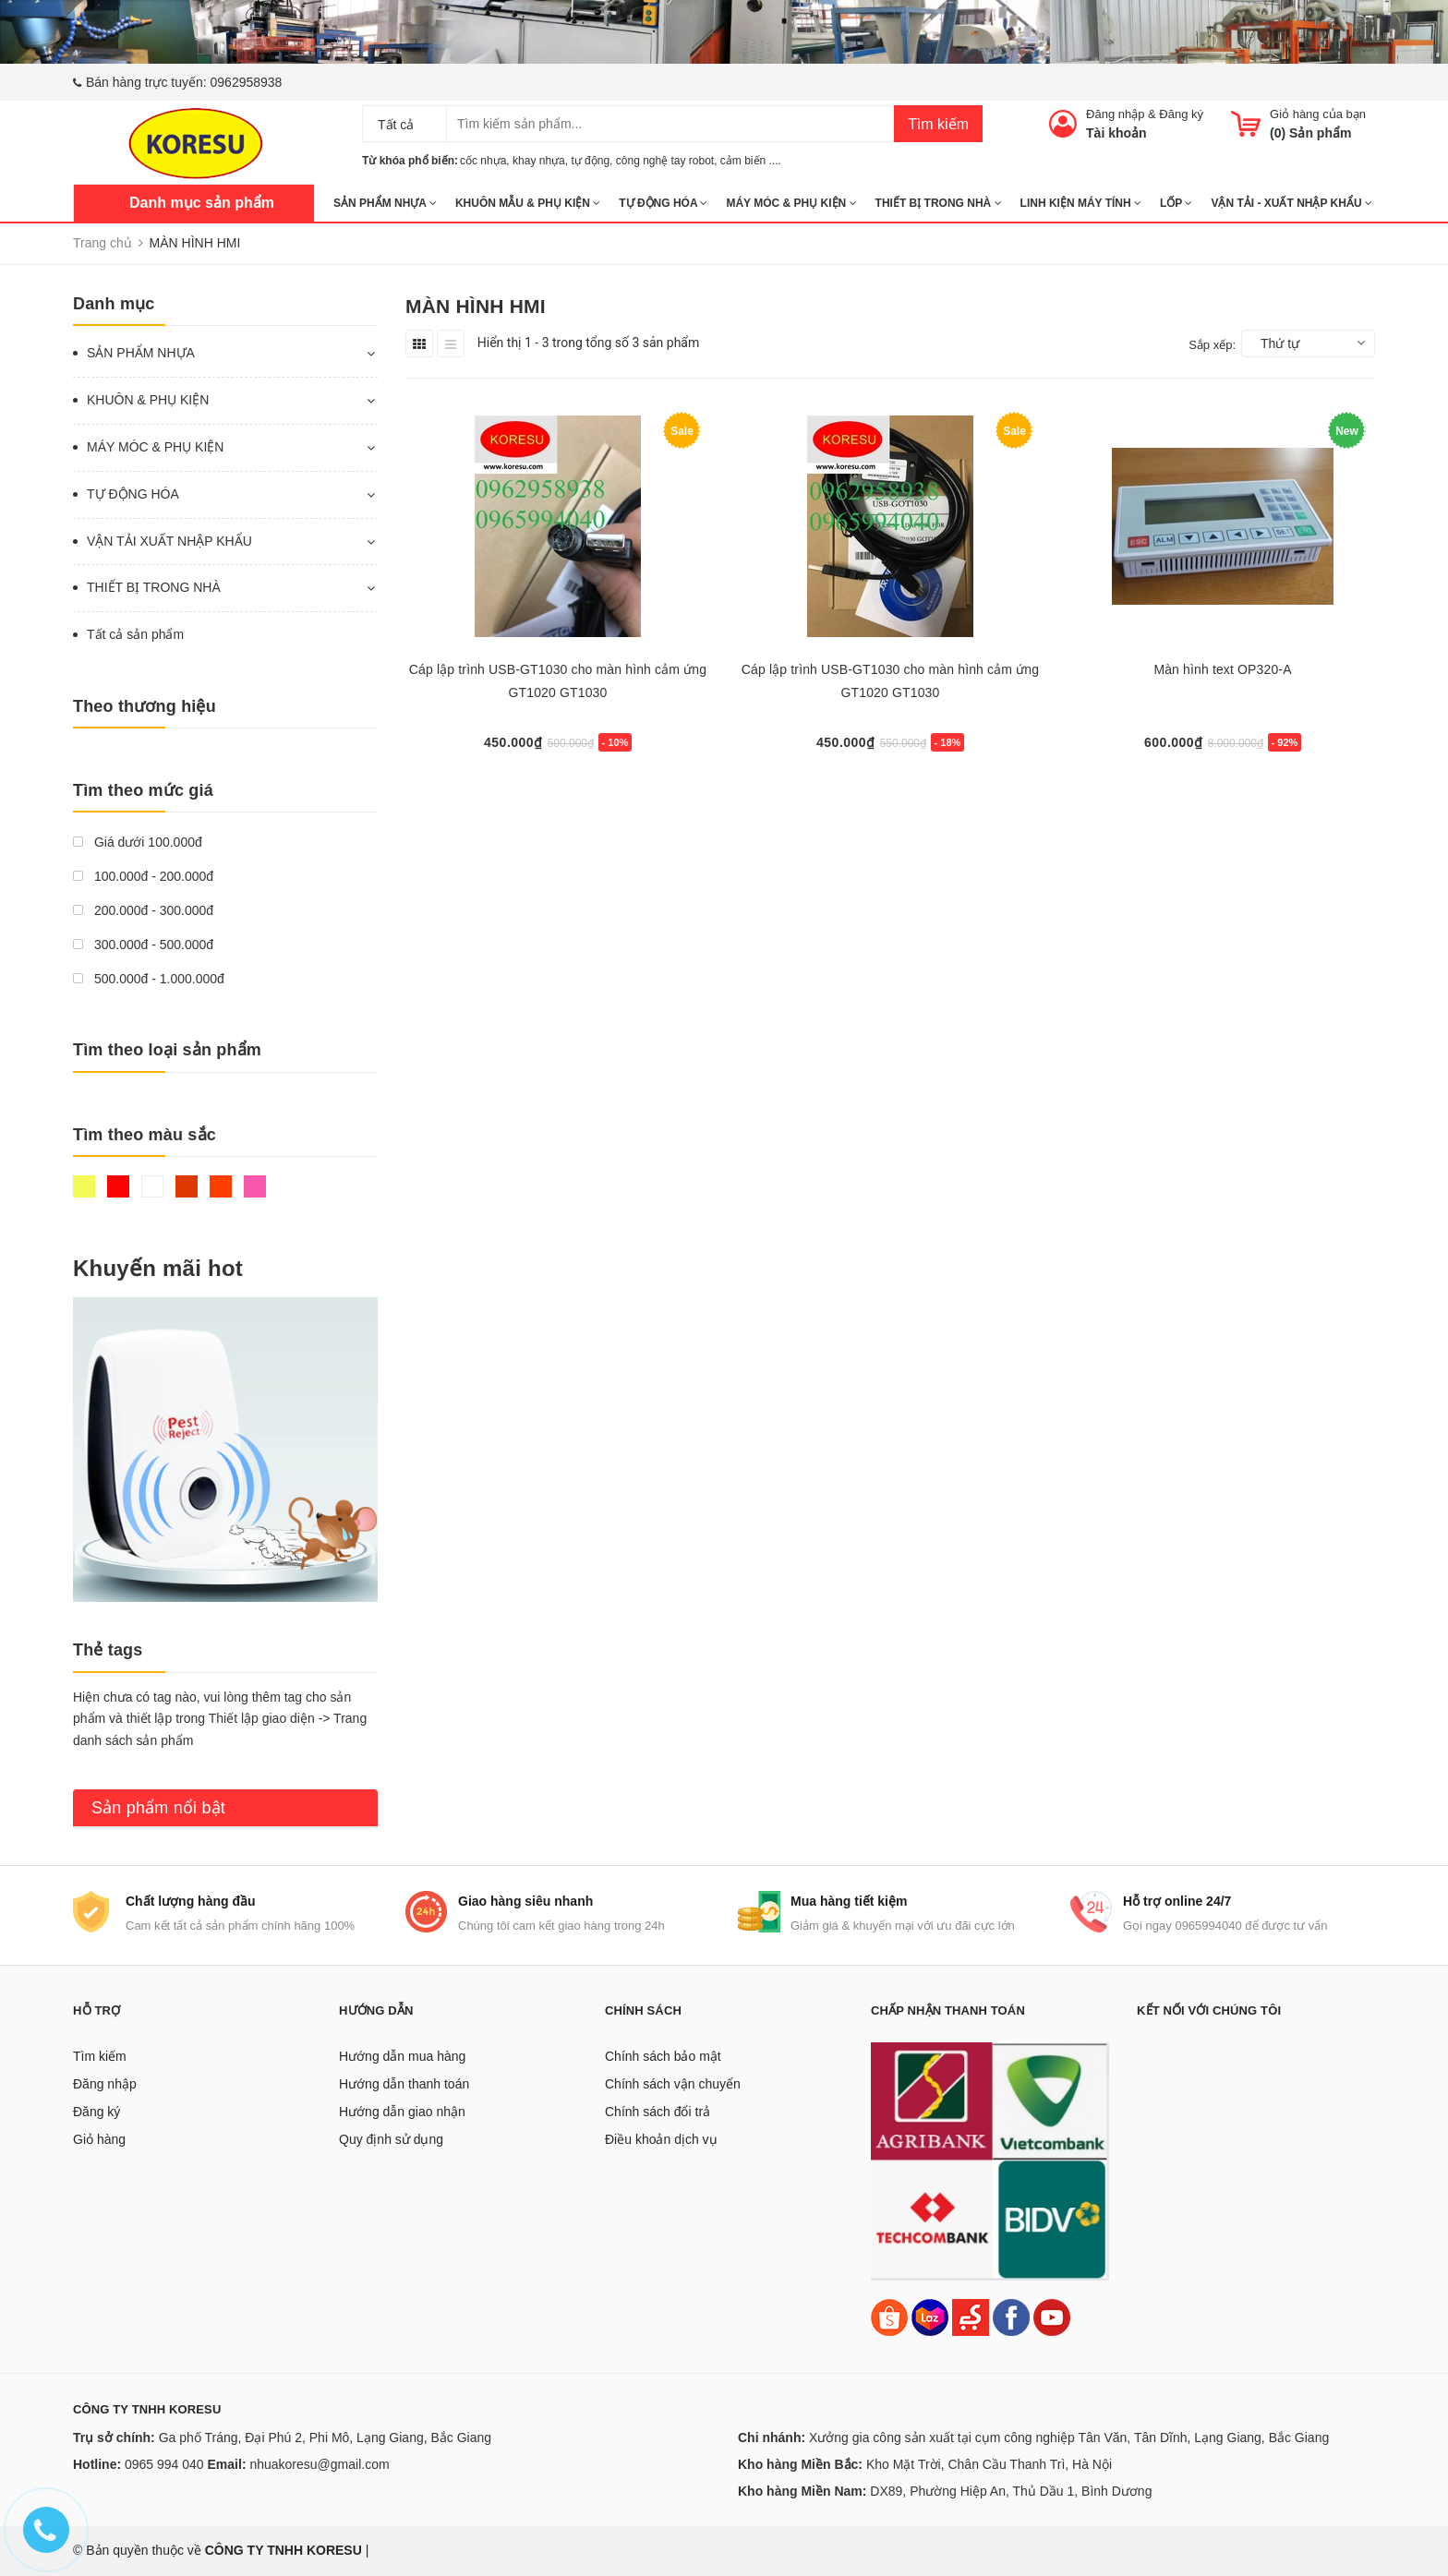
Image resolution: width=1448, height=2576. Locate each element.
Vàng (84, 1186)
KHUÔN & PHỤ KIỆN (148, 399)
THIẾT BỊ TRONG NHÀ (938, 203)
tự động (590, 160)
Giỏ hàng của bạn (1318, 114)
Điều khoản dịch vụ (661, 2139)
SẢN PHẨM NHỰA (385, 203)
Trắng (152, 1186)
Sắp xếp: (1212, 345)
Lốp (1176, 203)
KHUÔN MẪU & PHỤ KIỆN (527, 203)
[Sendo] (970, 2316)
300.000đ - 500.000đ (143, 944)
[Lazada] (931, 2316)
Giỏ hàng (99, 2139)
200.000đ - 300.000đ (143, 910)
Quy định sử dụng (391, 2139)
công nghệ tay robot (665, 160)
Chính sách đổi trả (657, 2111)
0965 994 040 (164, 2464)
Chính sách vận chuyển (673, 2083)
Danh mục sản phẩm (201, 203)
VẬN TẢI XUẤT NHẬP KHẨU (169, 541)
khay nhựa (539, 160)
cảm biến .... (750, 160)
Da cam (221, 1186)
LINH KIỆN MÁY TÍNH (1080, 203)
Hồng (255, 1186)
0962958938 (247, 82)
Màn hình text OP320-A (1222, 669)
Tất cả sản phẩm (135, 634)
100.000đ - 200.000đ (143, 876)
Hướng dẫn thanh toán (404, 2083)
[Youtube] (1051, 2316)
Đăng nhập (1115, 114)
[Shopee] (889, 2316)
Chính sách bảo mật (663, 2056)
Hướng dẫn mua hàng (402, 2056)
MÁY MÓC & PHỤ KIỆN (791, 203)
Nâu (186, 1186)
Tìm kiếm (938, 124)
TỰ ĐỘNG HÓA (663, 203)
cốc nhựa (483, 160)
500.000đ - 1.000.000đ (148, 978)
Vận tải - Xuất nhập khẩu (1291, 203)
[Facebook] (1011, 2316)
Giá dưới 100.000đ (137, 842)
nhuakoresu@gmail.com (319, 2464)
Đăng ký (1181, 114)
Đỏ (118, 1186)
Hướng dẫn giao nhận (402, 2111)
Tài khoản (1116, 133)
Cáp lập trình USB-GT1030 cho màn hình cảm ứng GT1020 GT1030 (557, 681)
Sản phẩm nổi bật (158, 1808)
